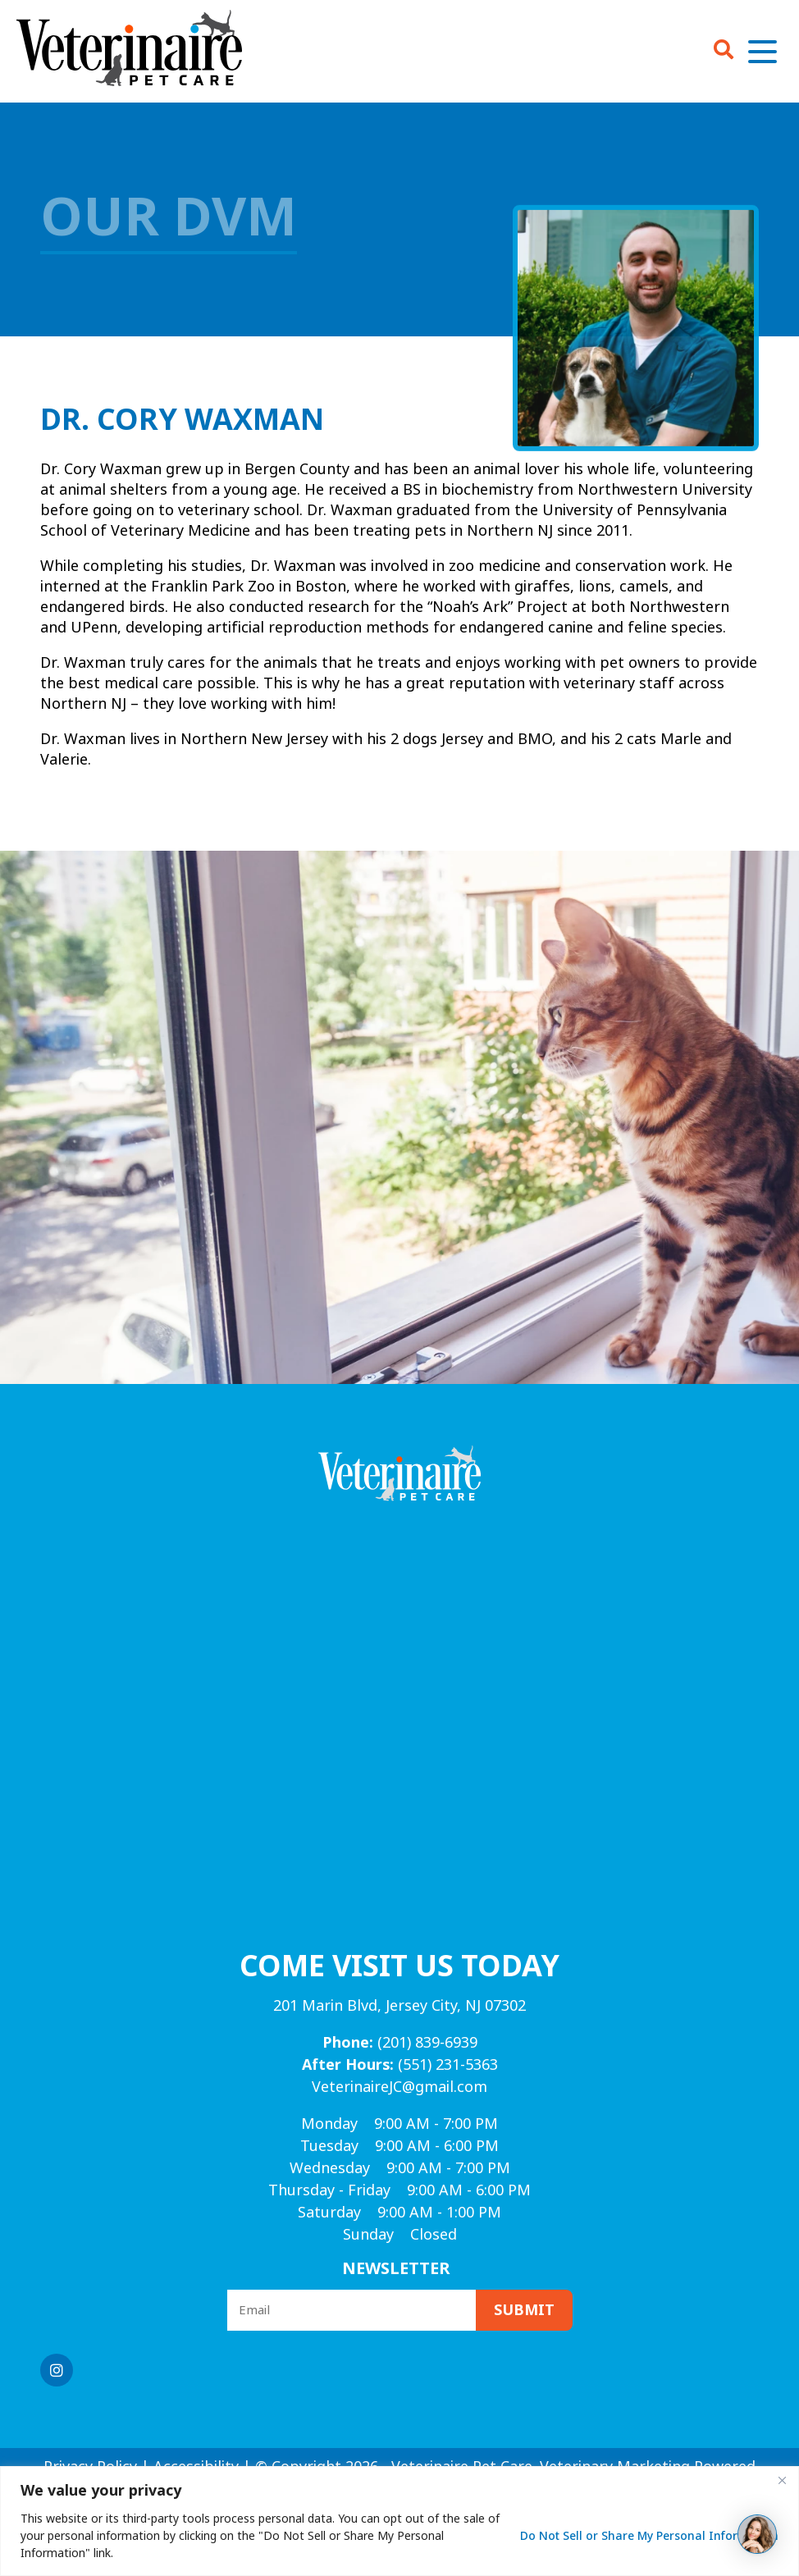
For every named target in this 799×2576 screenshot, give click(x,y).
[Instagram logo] (56, 2370)
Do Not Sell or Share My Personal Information (649, 2536)
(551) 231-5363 (400, 2065)
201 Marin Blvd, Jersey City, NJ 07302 (399, 2005)
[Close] (782, 2480)
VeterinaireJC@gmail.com (399, 2087)
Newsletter (396, 2269)
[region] (399, 2521)
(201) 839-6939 (399, 2042)
